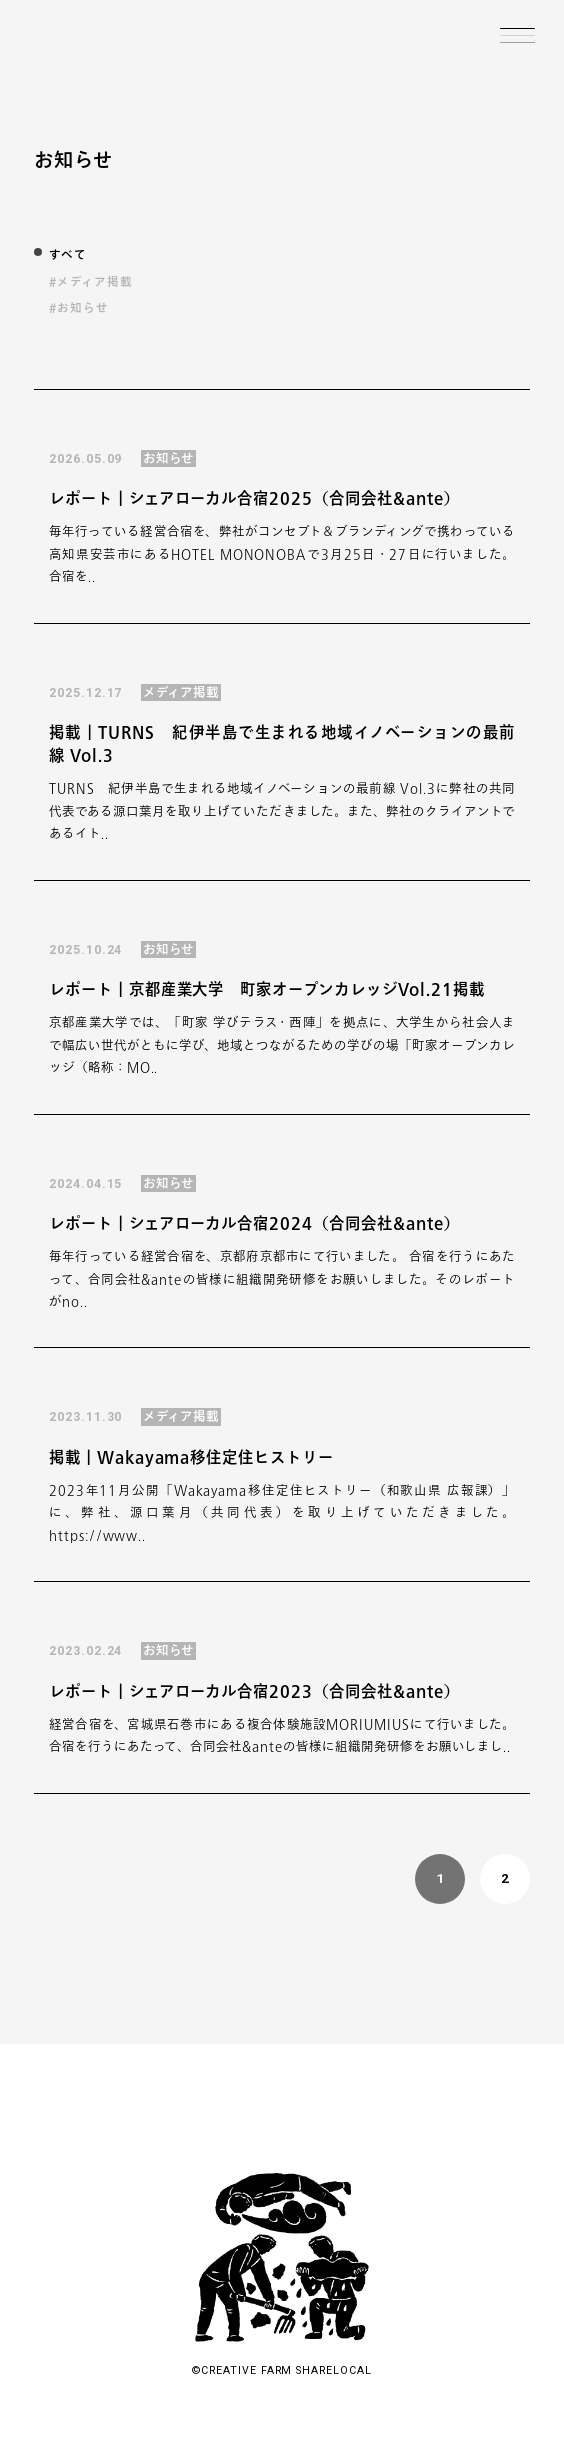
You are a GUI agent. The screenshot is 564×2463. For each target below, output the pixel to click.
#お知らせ (79, 307)
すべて (68, 254)
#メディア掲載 (91, 281)
